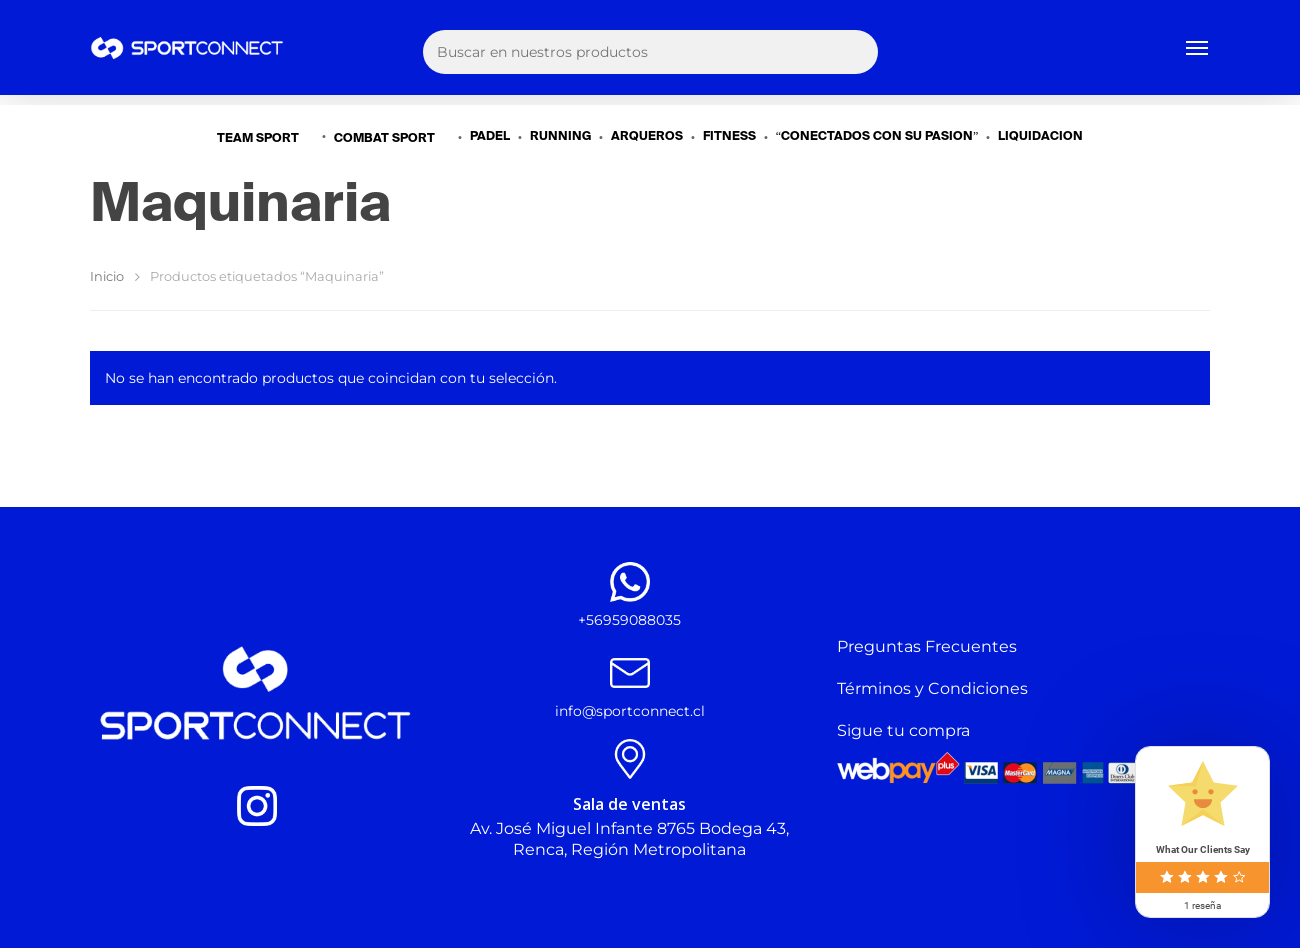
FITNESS (729, 137)
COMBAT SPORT (392, 137)
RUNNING (560, 137)
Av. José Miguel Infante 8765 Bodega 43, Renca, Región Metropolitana (629, 839)
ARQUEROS (647, 137)
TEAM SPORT (266, 137)
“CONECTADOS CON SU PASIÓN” (877, 137)
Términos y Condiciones (932, 688)
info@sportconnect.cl (630, 711)
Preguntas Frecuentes (927, 646)
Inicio (107, 276)
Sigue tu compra (903, 730)
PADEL (490, 137)
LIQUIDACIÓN (1040, 137)
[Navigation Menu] (1198, 53)
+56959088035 (629, 620)
